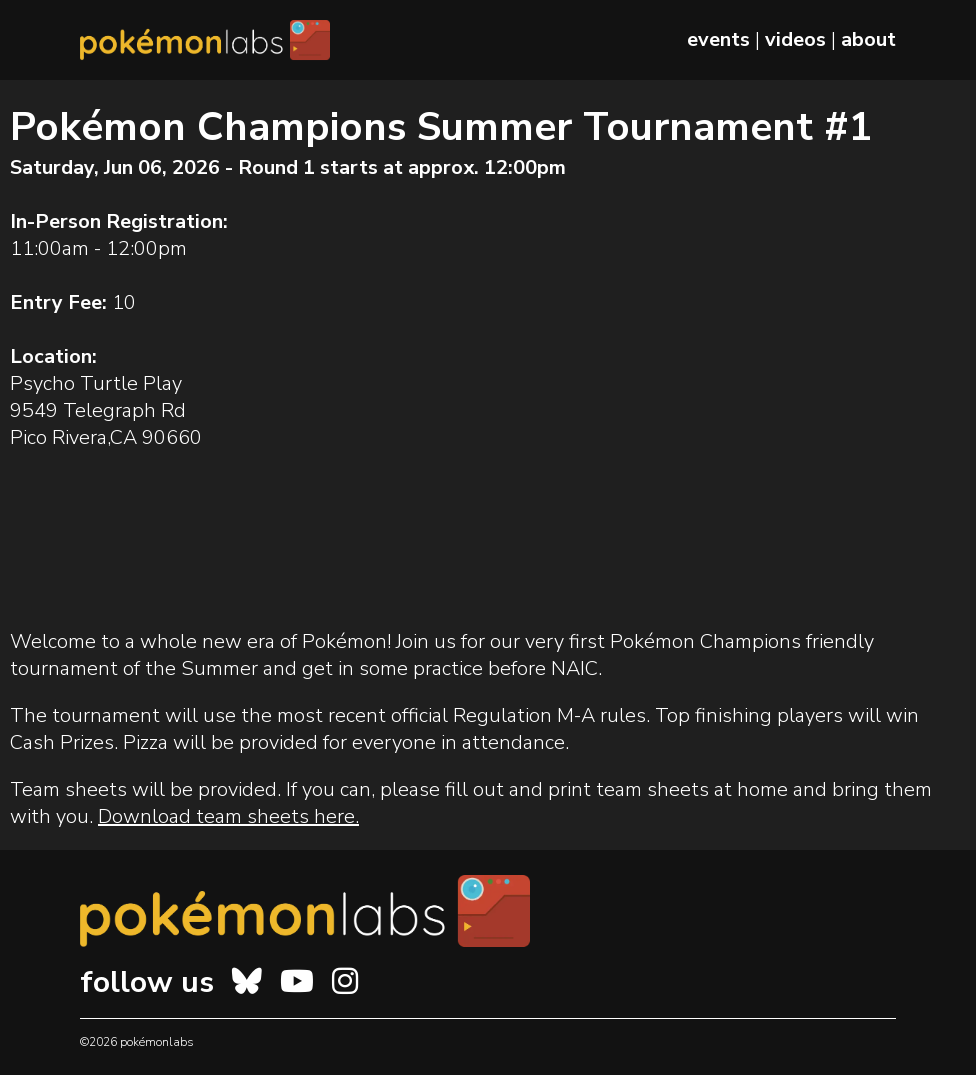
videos (795, 39)
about (868, 39)
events (718, 39)
